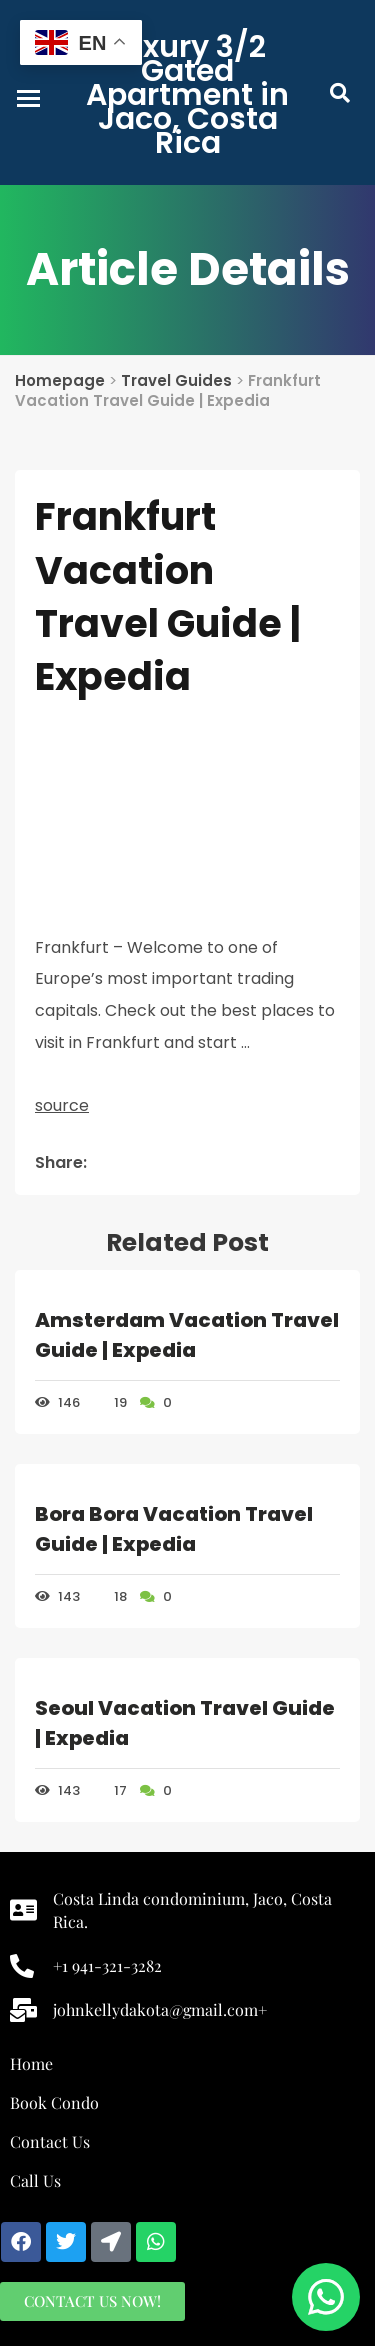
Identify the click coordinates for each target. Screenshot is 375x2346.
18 (111, 1596)
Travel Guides (176, 380)
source (62, 1105)
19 (111, 1402)
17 (111, 1790)
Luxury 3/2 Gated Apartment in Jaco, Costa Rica (187, 95)
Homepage (60, 380)
